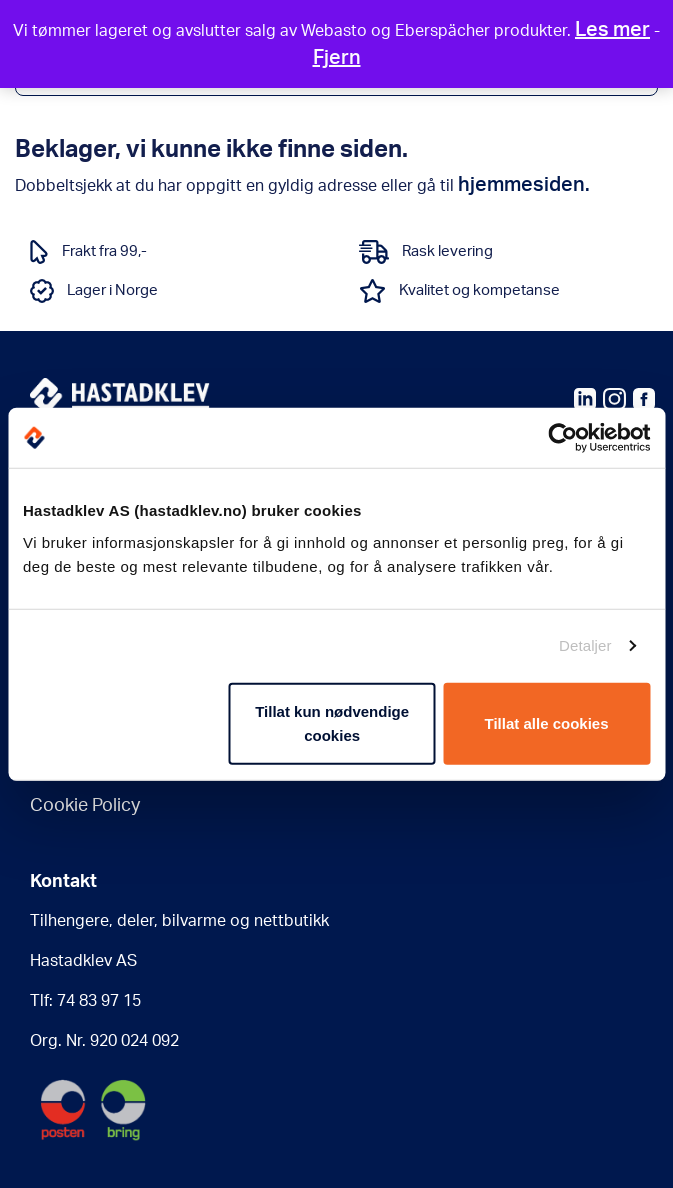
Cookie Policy (85, 806)
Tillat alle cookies (547, 722)
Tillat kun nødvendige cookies (332, 722)
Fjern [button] (337, 58)
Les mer (612, 30)
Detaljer (585, 645)
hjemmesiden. (524, 185)
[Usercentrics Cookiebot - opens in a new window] (562, 438)
